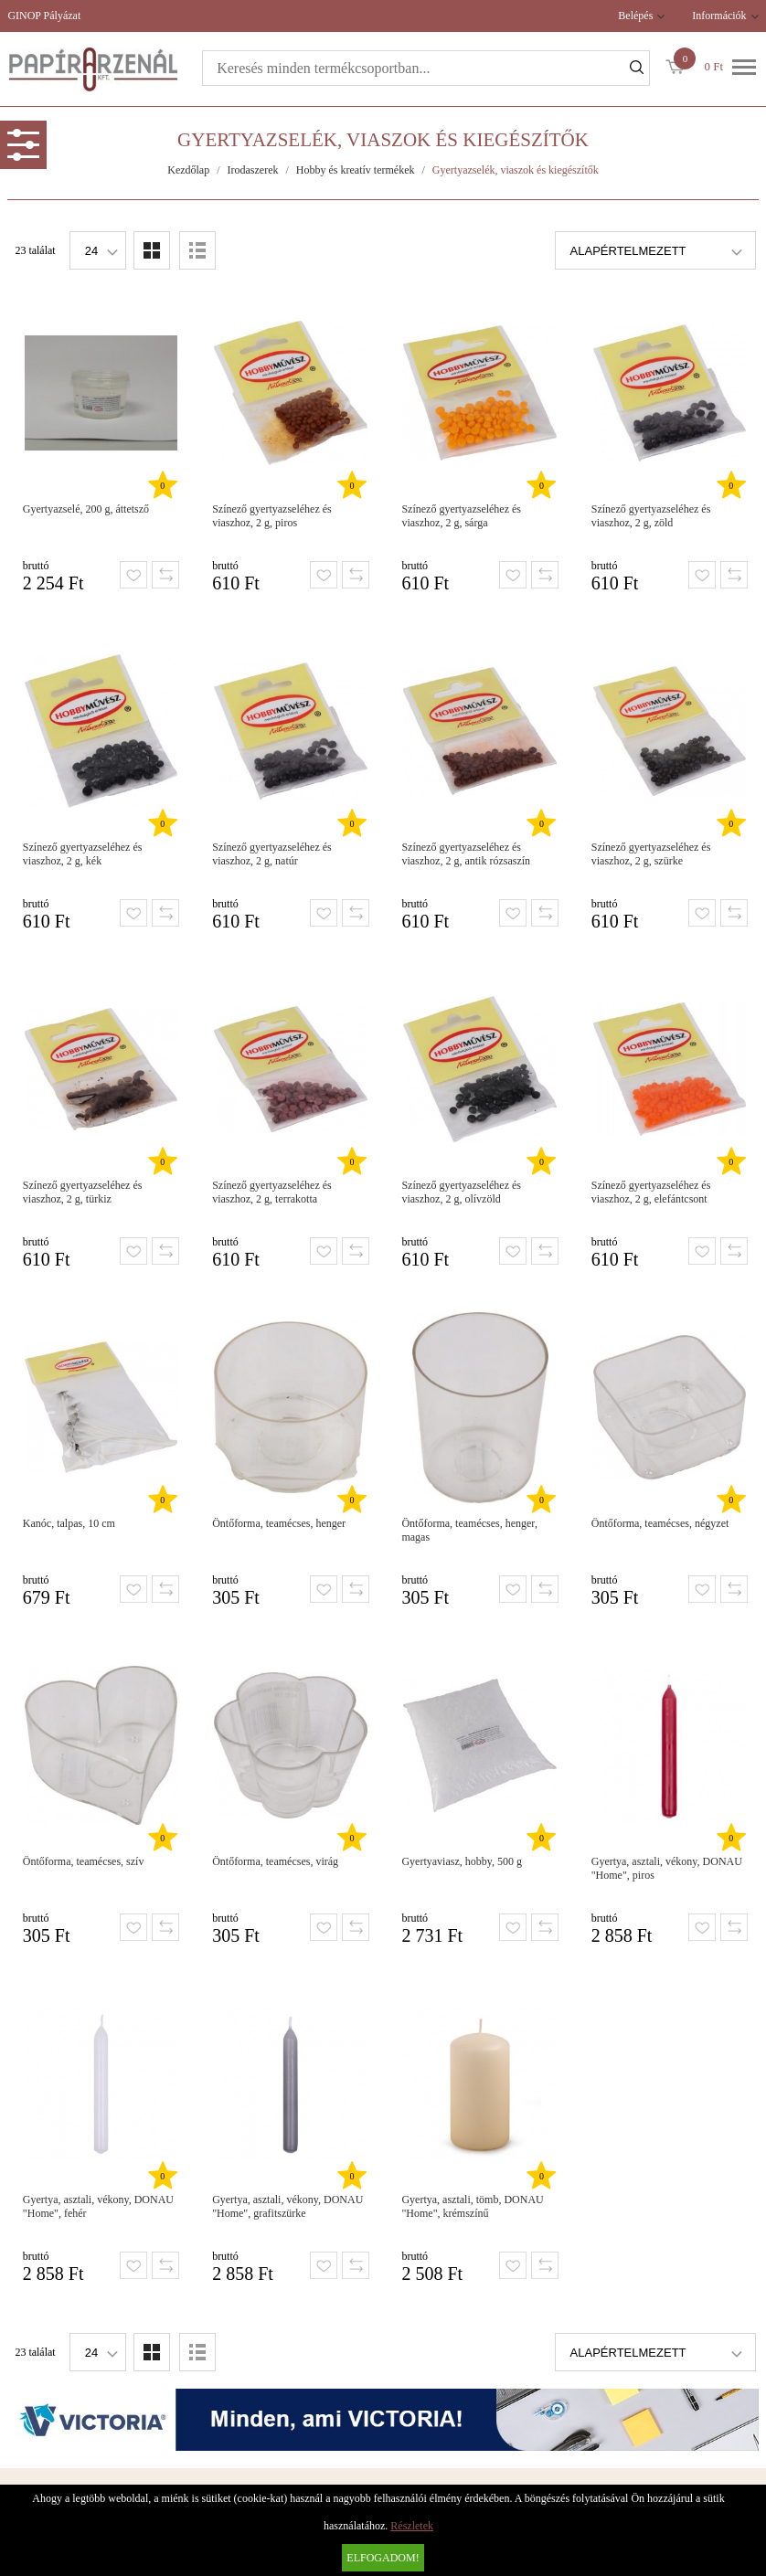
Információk (719, 15)
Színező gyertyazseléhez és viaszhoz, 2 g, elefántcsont (651, 1192)
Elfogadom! (382, 2557)
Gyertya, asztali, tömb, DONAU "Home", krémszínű (472, 2206)
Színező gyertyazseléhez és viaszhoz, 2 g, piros (272, 516)
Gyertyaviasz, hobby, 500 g (461, 1861)
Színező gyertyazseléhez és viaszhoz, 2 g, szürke (651, 854)
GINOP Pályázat (43, 15)
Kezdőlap (188, 170)
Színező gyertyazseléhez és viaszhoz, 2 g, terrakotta (272, 1192)
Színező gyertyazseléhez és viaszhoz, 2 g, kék (83, 854)
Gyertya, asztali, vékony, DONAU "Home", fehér (98, 2206)
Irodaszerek (253, 170)
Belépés (635, 15)
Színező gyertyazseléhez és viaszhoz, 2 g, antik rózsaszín (465, 854)
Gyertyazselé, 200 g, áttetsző (86, 509)
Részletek (411, 2525)
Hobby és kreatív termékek (355, 170)
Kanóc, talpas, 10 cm (69, 1523)
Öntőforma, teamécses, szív (83, 1861)
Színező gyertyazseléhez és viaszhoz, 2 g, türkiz (83, 1192)
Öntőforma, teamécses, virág (275, 1861)
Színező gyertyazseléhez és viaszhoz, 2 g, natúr (272, 854)
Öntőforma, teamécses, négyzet (660, 1523)
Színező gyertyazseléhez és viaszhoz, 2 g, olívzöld (461, 1192)
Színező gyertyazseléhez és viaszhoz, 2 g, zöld (651, 516)
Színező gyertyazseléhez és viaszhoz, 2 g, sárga (461, 516)
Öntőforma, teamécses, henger (279, 1523)
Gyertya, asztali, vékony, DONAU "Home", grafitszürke (287, 2206)
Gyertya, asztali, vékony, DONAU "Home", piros (666, 1868)
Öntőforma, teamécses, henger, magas (469, 1530)
